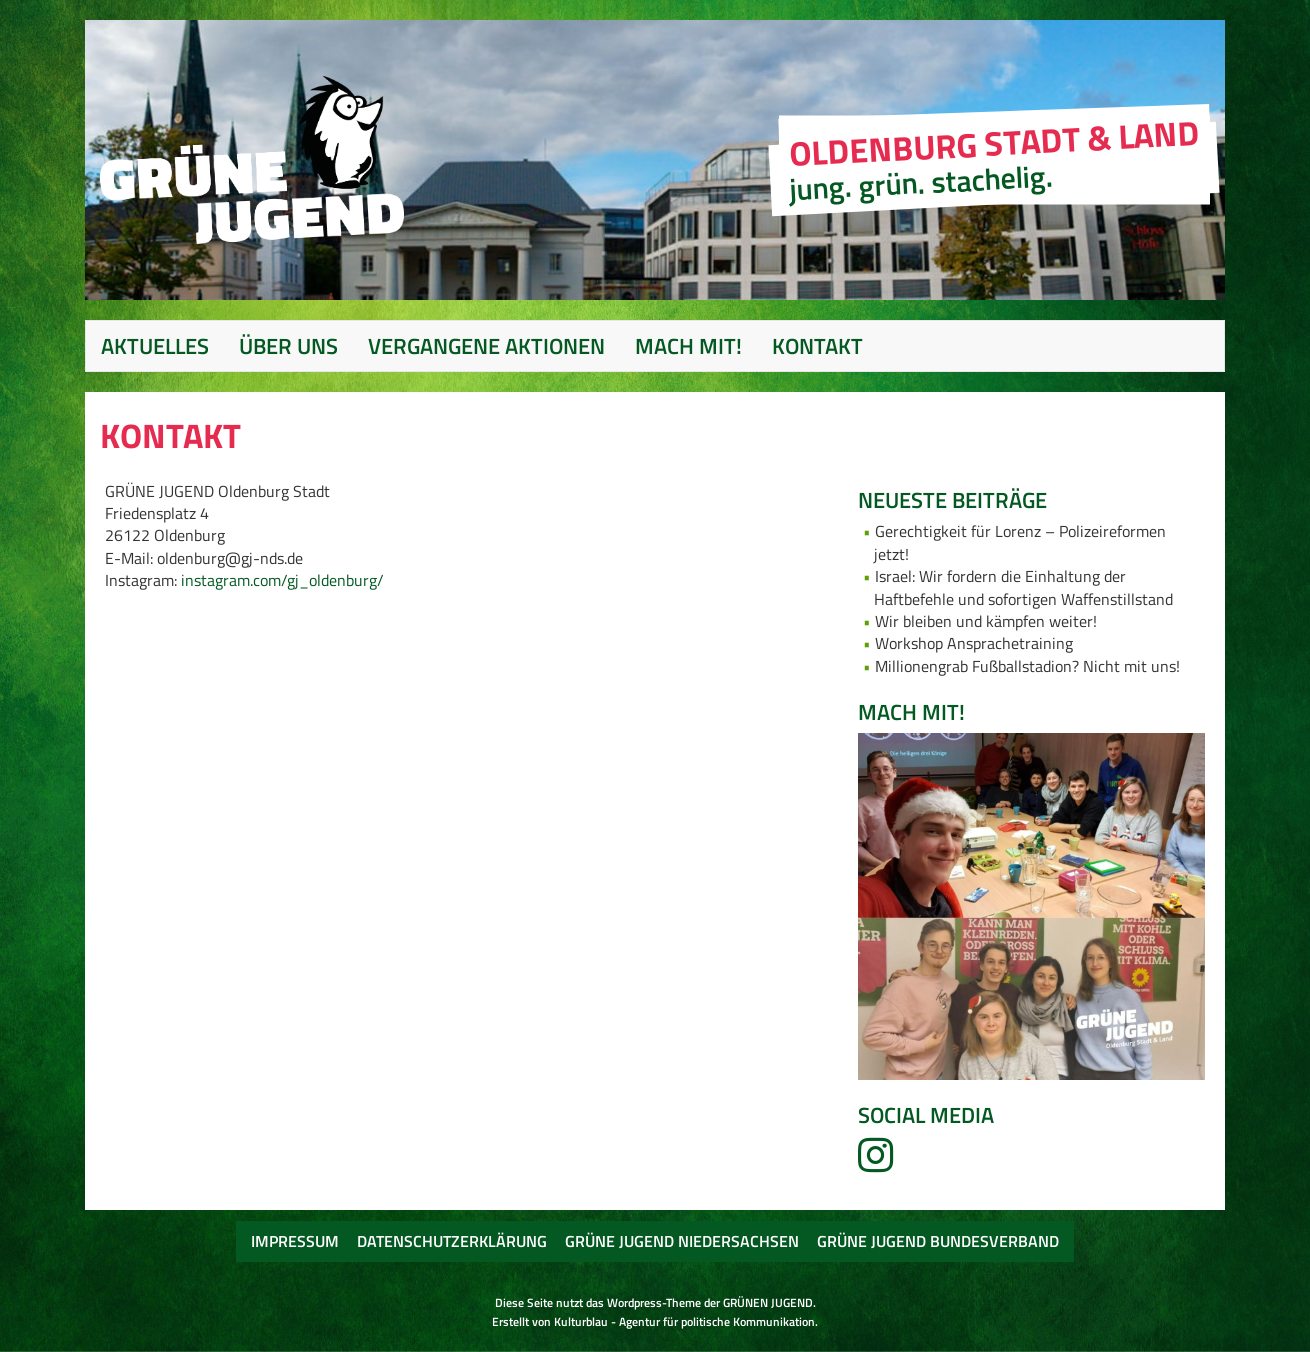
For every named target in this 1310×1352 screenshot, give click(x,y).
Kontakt (817, 346)
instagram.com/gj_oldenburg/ (282, 580)
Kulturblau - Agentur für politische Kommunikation (684, 1321)
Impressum (295, 1241)
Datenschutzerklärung (452, 1241)
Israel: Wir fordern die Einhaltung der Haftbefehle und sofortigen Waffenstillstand (1023, 587)
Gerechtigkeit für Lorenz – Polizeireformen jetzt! (1020, 542)
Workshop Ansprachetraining (974, 643)
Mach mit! (688, 346)
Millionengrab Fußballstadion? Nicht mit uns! (1027, 666)
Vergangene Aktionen (486, 346)
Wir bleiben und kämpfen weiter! (986, 621)
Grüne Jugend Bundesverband (938, 1241)
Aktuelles (155, 346)
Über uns (288, 346)
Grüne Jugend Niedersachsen (682, 1241)
